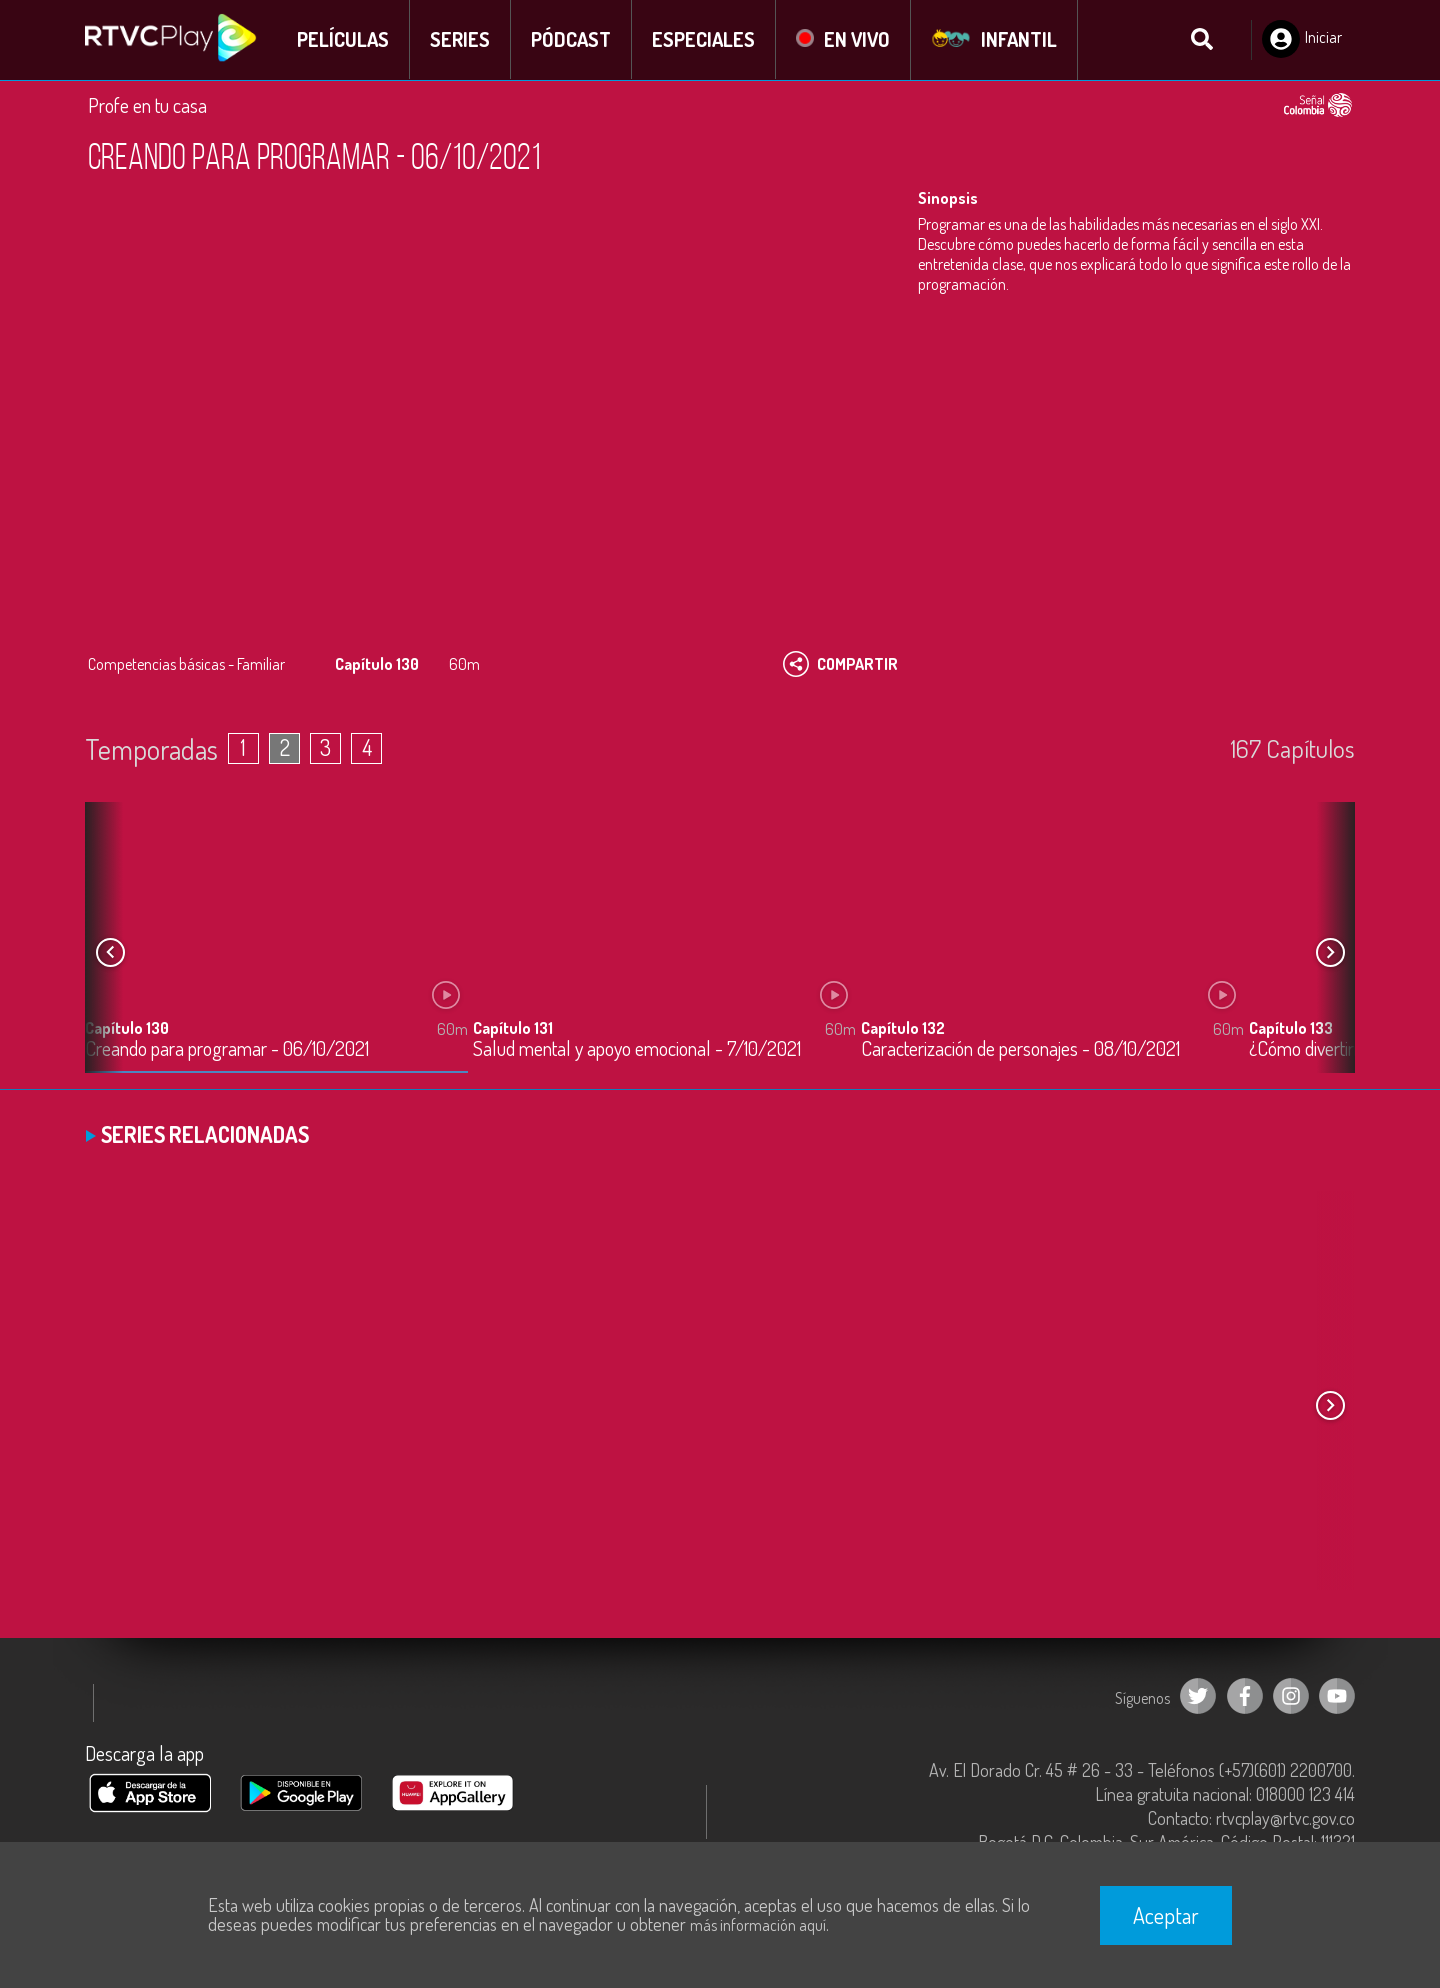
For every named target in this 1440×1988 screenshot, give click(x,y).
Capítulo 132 (903, 1028)
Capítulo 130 (127, 1028)
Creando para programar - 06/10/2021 (227, 1049)
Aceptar (1166, 1915)
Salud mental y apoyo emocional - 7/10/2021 (637, 1049)
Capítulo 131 (513, 1028)
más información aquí (758, 1925)
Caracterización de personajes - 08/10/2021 (1020, 1049)
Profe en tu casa (147, 105)
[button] (1330, 953)
